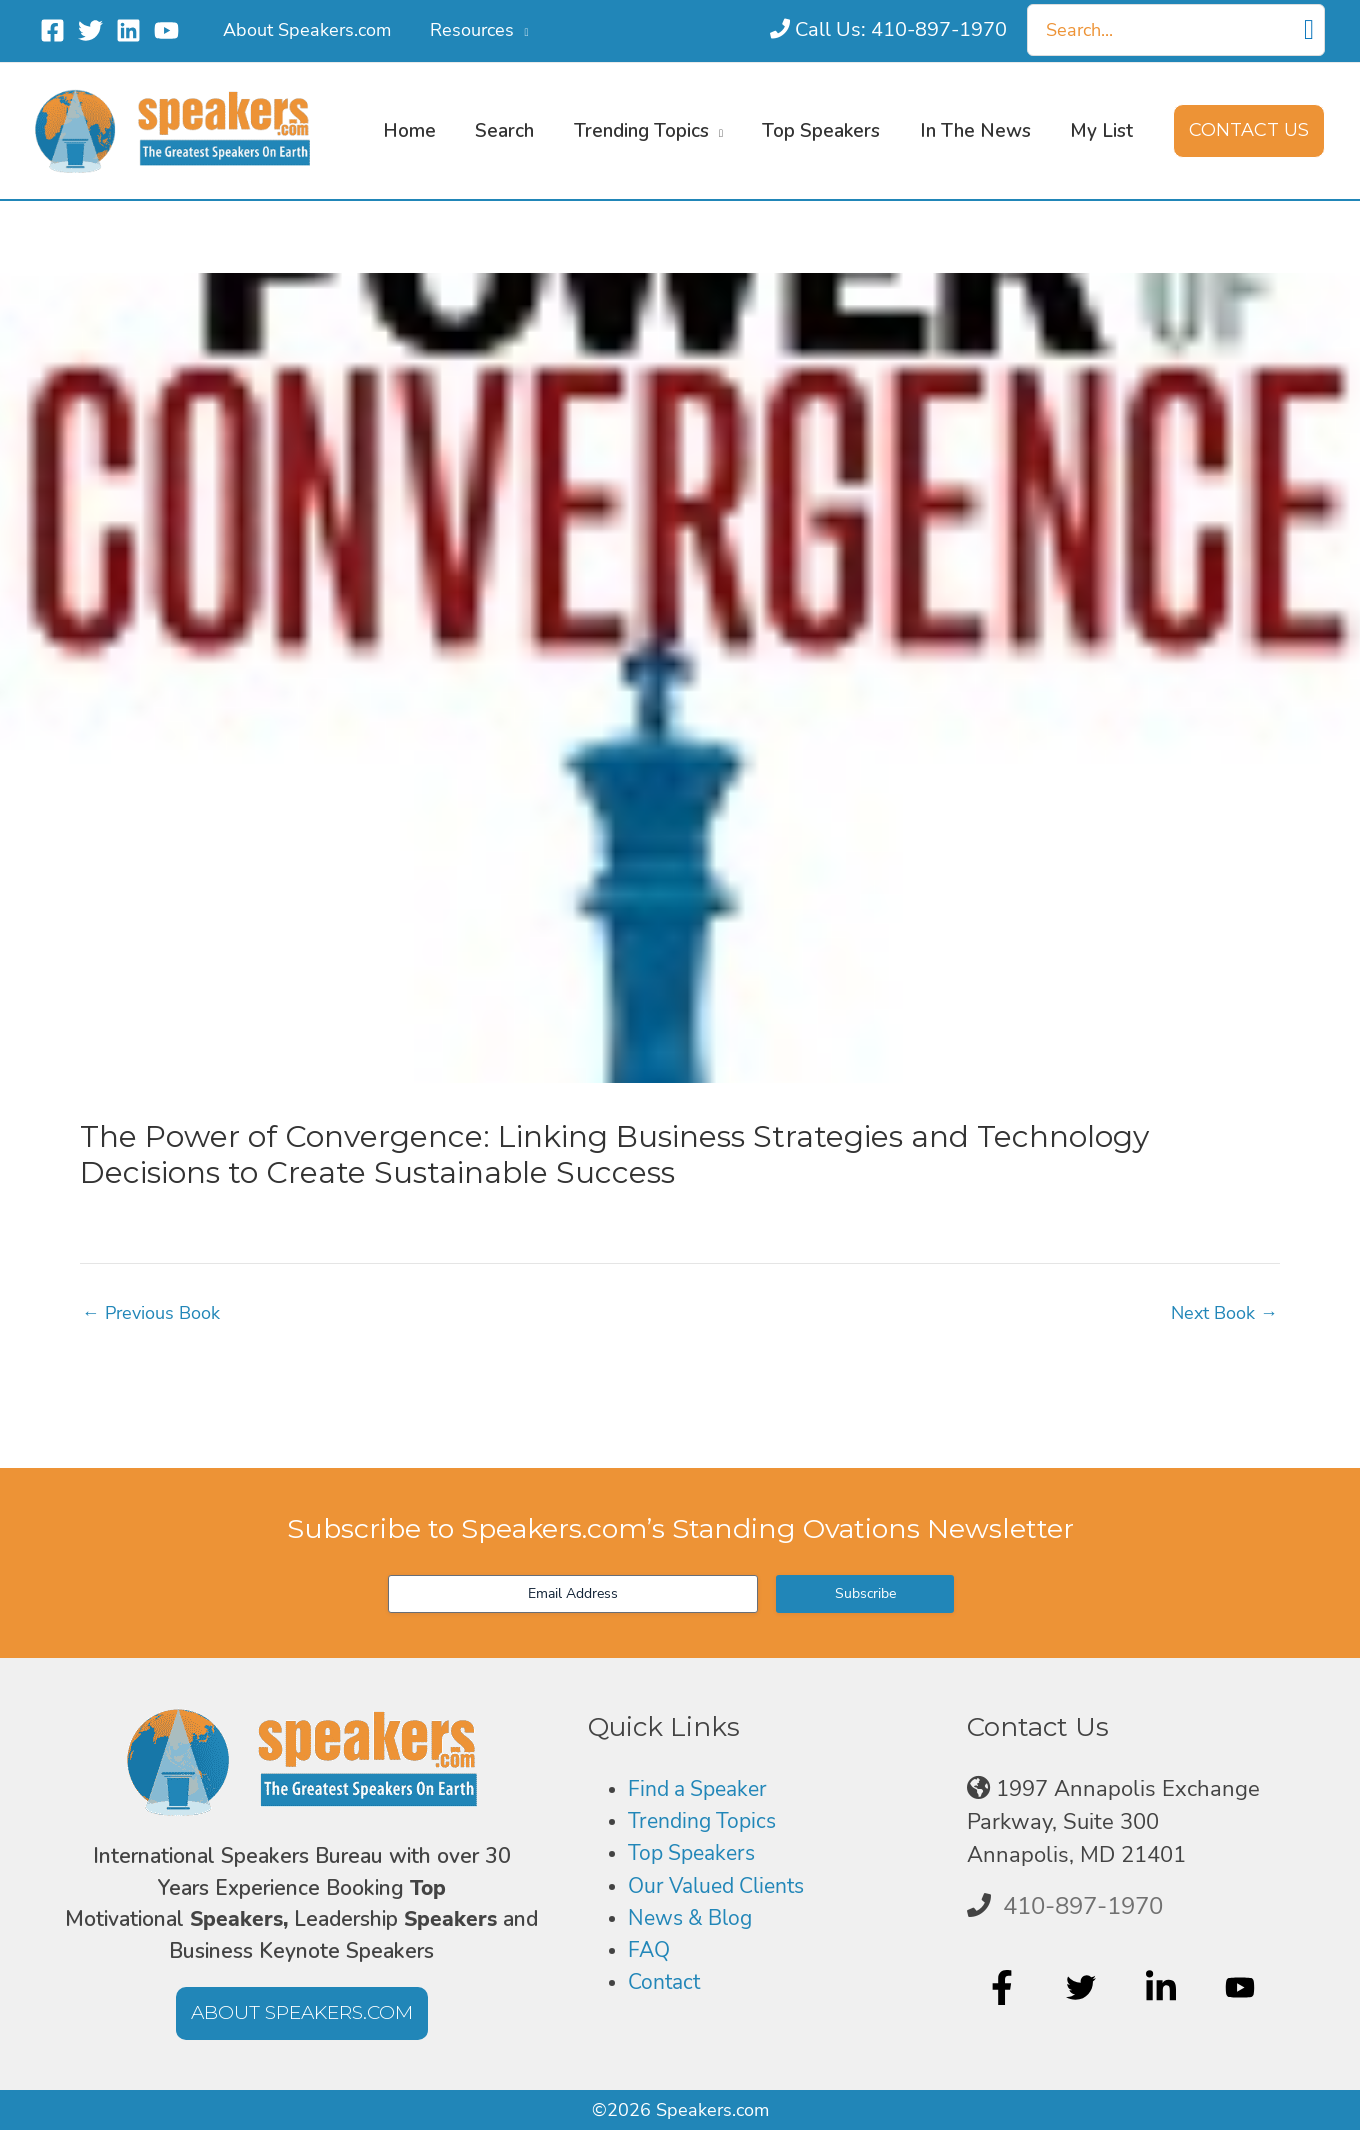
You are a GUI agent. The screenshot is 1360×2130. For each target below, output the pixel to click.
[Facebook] (52, 30)
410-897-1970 (1083, 1906)
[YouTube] (166, 30)
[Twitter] (90, 30)
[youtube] (1242, 1988)
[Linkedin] (128, 30)
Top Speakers (695, 1854)
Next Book (1224, 1313)
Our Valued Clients (723, 1886)
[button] (517, 30)
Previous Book (151, 1313)
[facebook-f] (1004, 1988)
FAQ (650, 1951)
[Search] (1309, 30)
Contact (666, 1984)
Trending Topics (706, 1822)
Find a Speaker (702, 1789)
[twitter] (1083, 1988)
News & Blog (694, 1919)
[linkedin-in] (1163, 1988)
